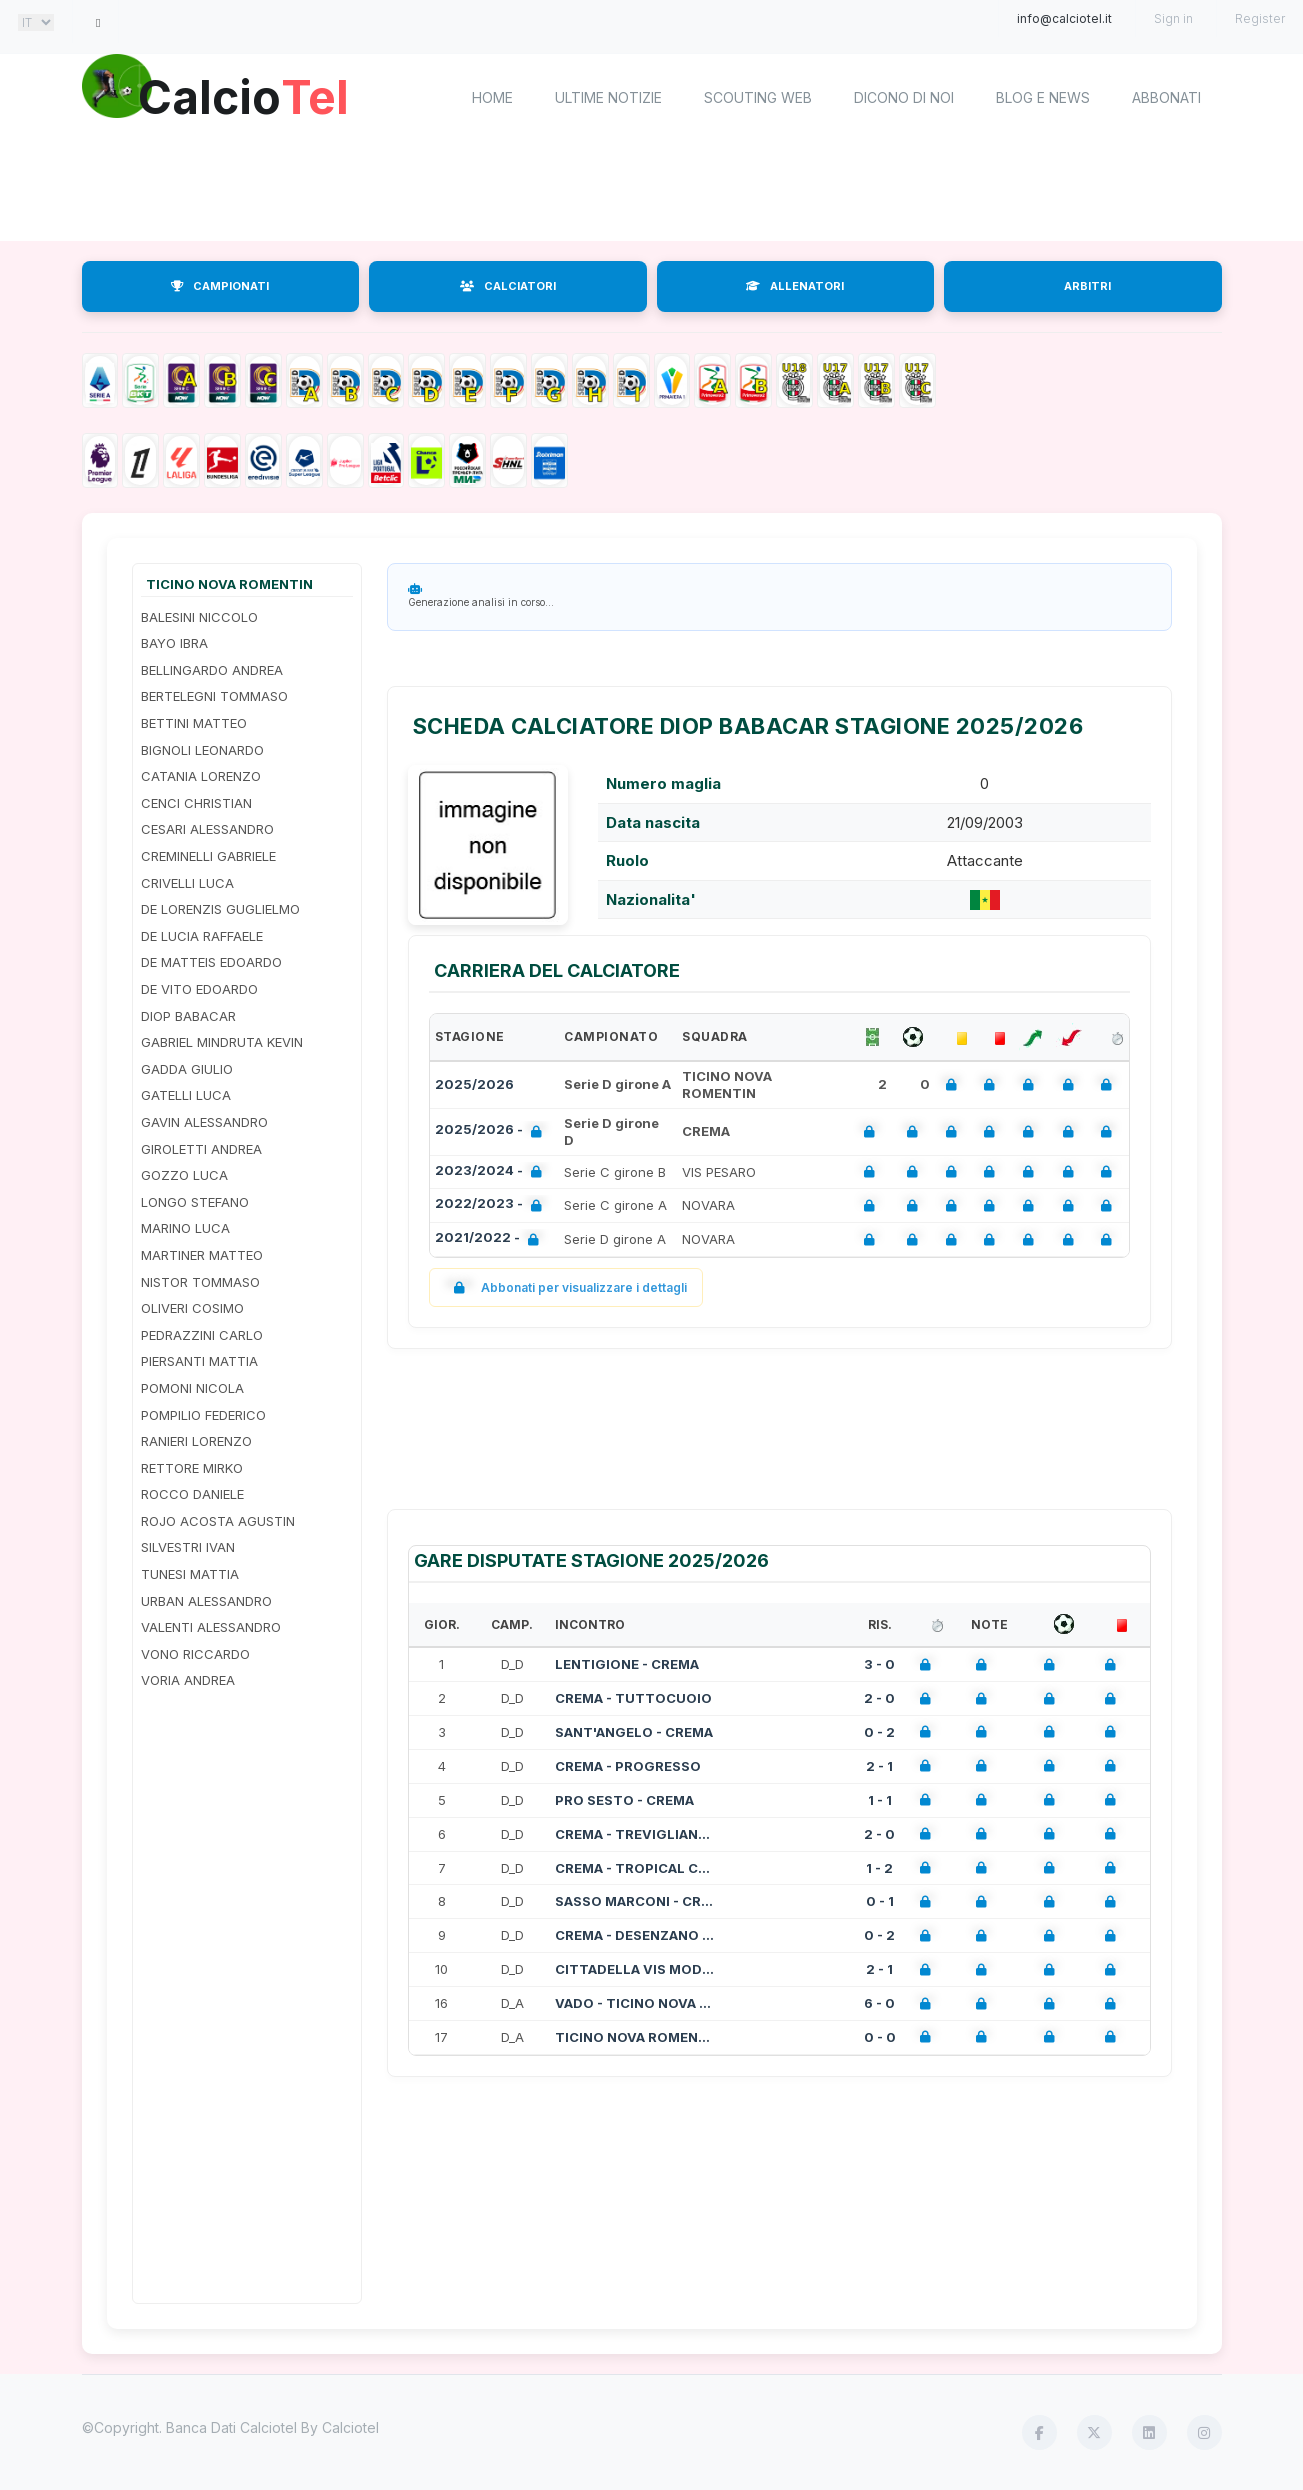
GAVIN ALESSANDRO (204, 1122)
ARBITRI (1087, 286)
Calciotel (350, 2427)
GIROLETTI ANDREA (201, 1149)
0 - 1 (880, 1901)
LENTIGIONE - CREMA (627, 1664)
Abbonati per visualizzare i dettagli (566, 1287)
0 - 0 (880, 2037)
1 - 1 (880, 1800)
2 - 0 (879, 1698)
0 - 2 (879, 1732)
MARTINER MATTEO (202, 1255)
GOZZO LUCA (184, 1175)
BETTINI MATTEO (194, 723)
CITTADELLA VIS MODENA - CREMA (635, 1969)
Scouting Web (758, 97)
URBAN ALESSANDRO (206, 1601)
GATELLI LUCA (186, 1095)
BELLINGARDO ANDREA (212, 670)
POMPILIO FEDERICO (203, 1415)
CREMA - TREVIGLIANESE (635, 1834)
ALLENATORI (795, 286)
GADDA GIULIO (187, 1069)
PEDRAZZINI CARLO (202, 1335)
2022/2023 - (492, 1205)
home (492, 97)
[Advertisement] (652, 190)
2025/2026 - (492, 1131)
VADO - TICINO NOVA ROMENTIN (635, 2003)
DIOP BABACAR (188, 1016)
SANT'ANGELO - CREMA (634, 1732)
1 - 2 (879, 1868)
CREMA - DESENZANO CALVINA (635, 1935)
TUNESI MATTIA (190, 1574)
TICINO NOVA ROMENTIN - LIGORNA (635, 2037)
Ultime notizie (608, 97)
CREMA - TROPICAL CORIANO (635, 1868)
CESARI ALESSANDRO (207, 829)
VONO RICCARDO (195, 1654)
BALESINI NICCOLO (199, 617)
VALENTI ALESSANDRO (211, 1627)
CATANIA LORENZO (201, 776)
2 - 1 (879, 1766)
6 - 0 (879, 2003)
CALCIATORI (508, 286)
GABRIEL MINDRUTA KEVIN (222, 1042)
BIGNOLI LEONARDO (202, 750)
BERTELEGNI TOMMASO (214, 696)
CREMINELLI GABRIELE (208, 856)
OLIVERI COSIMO (192, 1308)
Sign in (1173, 18)
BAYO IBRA (174, 643)
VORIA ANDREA (188, 1680)
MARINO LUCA (185, 1228)
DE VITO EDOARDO (199, 989)
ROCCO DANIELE (192, 1494)
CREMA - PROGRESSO (628, 1766)
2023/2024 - (492, 1172)
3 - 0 (879, 1664)
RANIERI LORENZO (196, 1441)
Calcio (251, 95)
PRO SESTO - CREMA (624, 1800)
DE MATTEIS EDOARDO (211, 962)
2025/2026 (474, 1084)
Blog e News (1043, 97)
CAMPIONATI (220, 286)
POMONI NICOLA (192, 1388)
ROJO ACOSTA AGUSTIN (218, 1521)
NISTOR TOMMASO (200, 1282)
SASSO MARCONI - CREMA (635, 1901)
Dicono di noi (904, 97)
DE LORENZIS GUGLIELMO (220, 909)
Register (1260, 18)
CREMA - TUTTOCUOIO (633, 1698)
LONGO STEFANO (195, 1202)
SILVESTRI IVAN (188, 1547)
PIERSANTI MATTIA (199, 1361)
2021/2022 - (491, 1239)
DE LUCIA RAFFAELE (202, 936)
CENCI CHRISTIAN (196, 803)
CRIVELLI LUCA (187, 883)
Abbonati (1166, 97)
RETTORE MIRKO (192, 1468)
